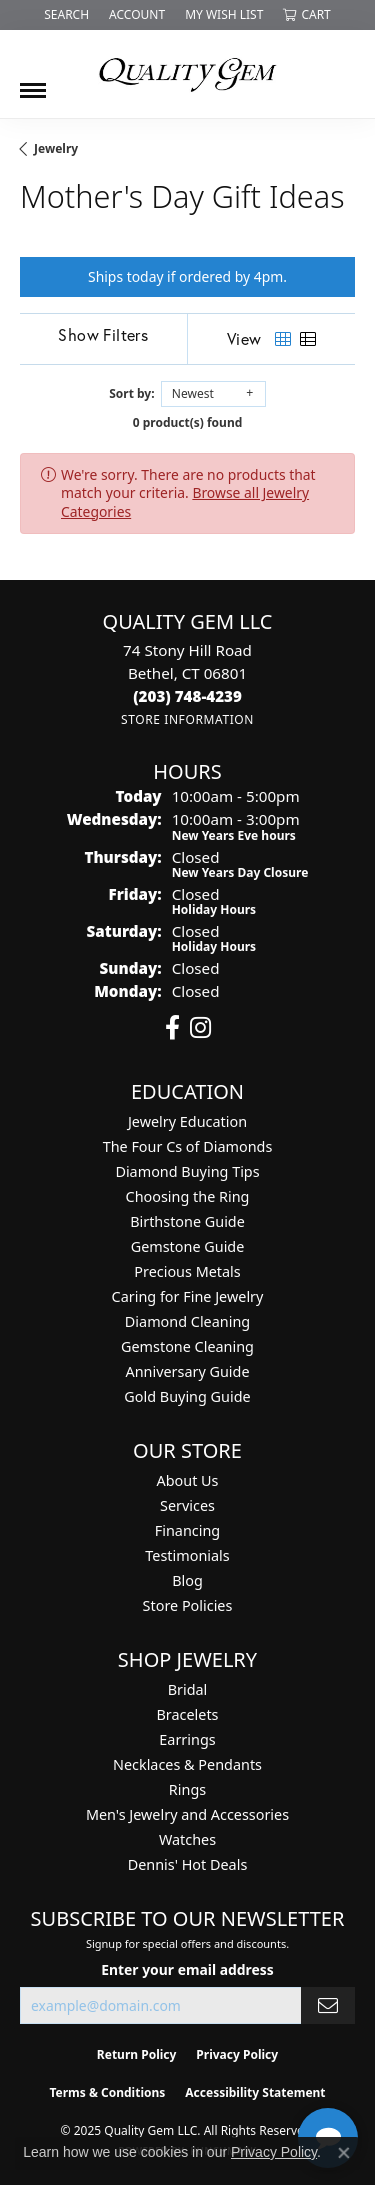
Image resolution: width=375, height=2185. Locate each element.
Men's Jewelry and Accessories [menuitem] (187, 1814)
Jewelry (56, 148)
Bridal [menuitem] (188, 1689)
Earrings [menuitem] (187, 1739)
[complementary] (230, 2075)
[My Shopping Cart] (306, 15)
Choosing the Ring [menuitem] (188, 1196)
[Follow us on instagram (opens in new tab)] (200, 1028)
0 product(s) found (188, 422)
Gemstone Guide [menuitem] (188, 1246)
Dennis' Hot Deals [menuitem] (188, 1864)
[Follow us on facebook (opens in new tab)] (172, 1028)
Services (187, 1505)
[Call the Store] (187, 696)
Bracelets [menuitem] (187, 1714)
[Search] (66, 15)
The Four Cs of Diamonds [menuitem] (188, 1146)
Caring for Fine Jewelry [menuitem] (188, 1296)
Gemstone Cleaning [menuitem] (187, 1346)
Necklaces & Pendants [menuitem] (187, 1764)
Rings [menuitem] (187, 1789)
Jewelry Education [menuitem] (187, 1121)
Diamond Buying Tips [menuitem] (187, 1171)
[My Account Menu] (137, 15)
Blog (187, 1580)
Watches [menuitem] (187, 1839)
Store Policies (188, 1605)
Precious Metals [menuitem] (187, 1271)
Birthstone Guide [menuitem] (187, 1221)
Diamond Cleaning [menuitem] (187, 1321)
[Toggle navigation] (33, 83)
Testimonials (187, 1555)
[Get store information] (187, 719)
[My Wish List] (224, 15)
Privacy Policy (274, 2152)
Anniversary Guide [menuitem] (187, 1371)
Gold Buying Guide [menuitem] (187, 1396)
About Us (188, 1480)
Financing (187, 1530)
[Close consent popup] (344, 2153)
